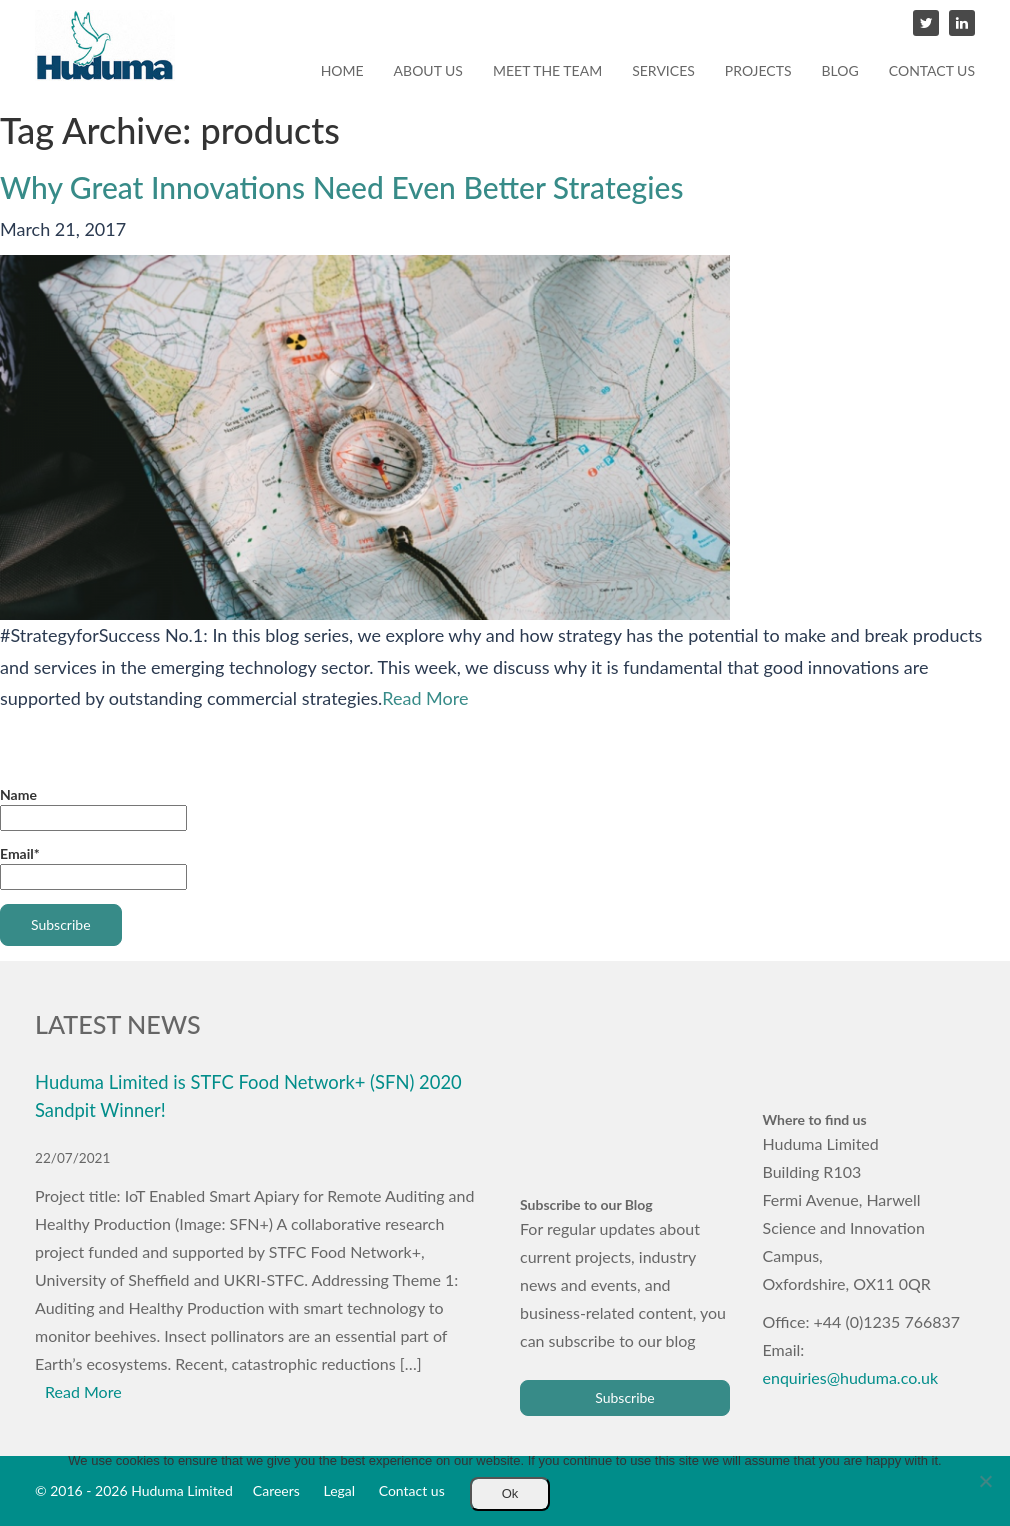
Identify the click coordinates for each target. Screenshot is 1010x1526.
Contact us (932, 70)
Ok (510, 1493)
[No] (985, 1481)
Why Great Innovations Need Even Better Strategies (341, 187)
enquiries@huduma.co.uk (851, 1377)
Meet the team (547, 70)
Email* (93, 867)
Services (663, 70)
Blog (840, 70)
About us (428, 70)
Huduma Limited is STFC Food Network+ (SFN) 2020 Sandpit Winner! (248, 1096)
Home (342, 70)
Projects (758, 70)
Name (93, 808)
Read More (425, 698)
